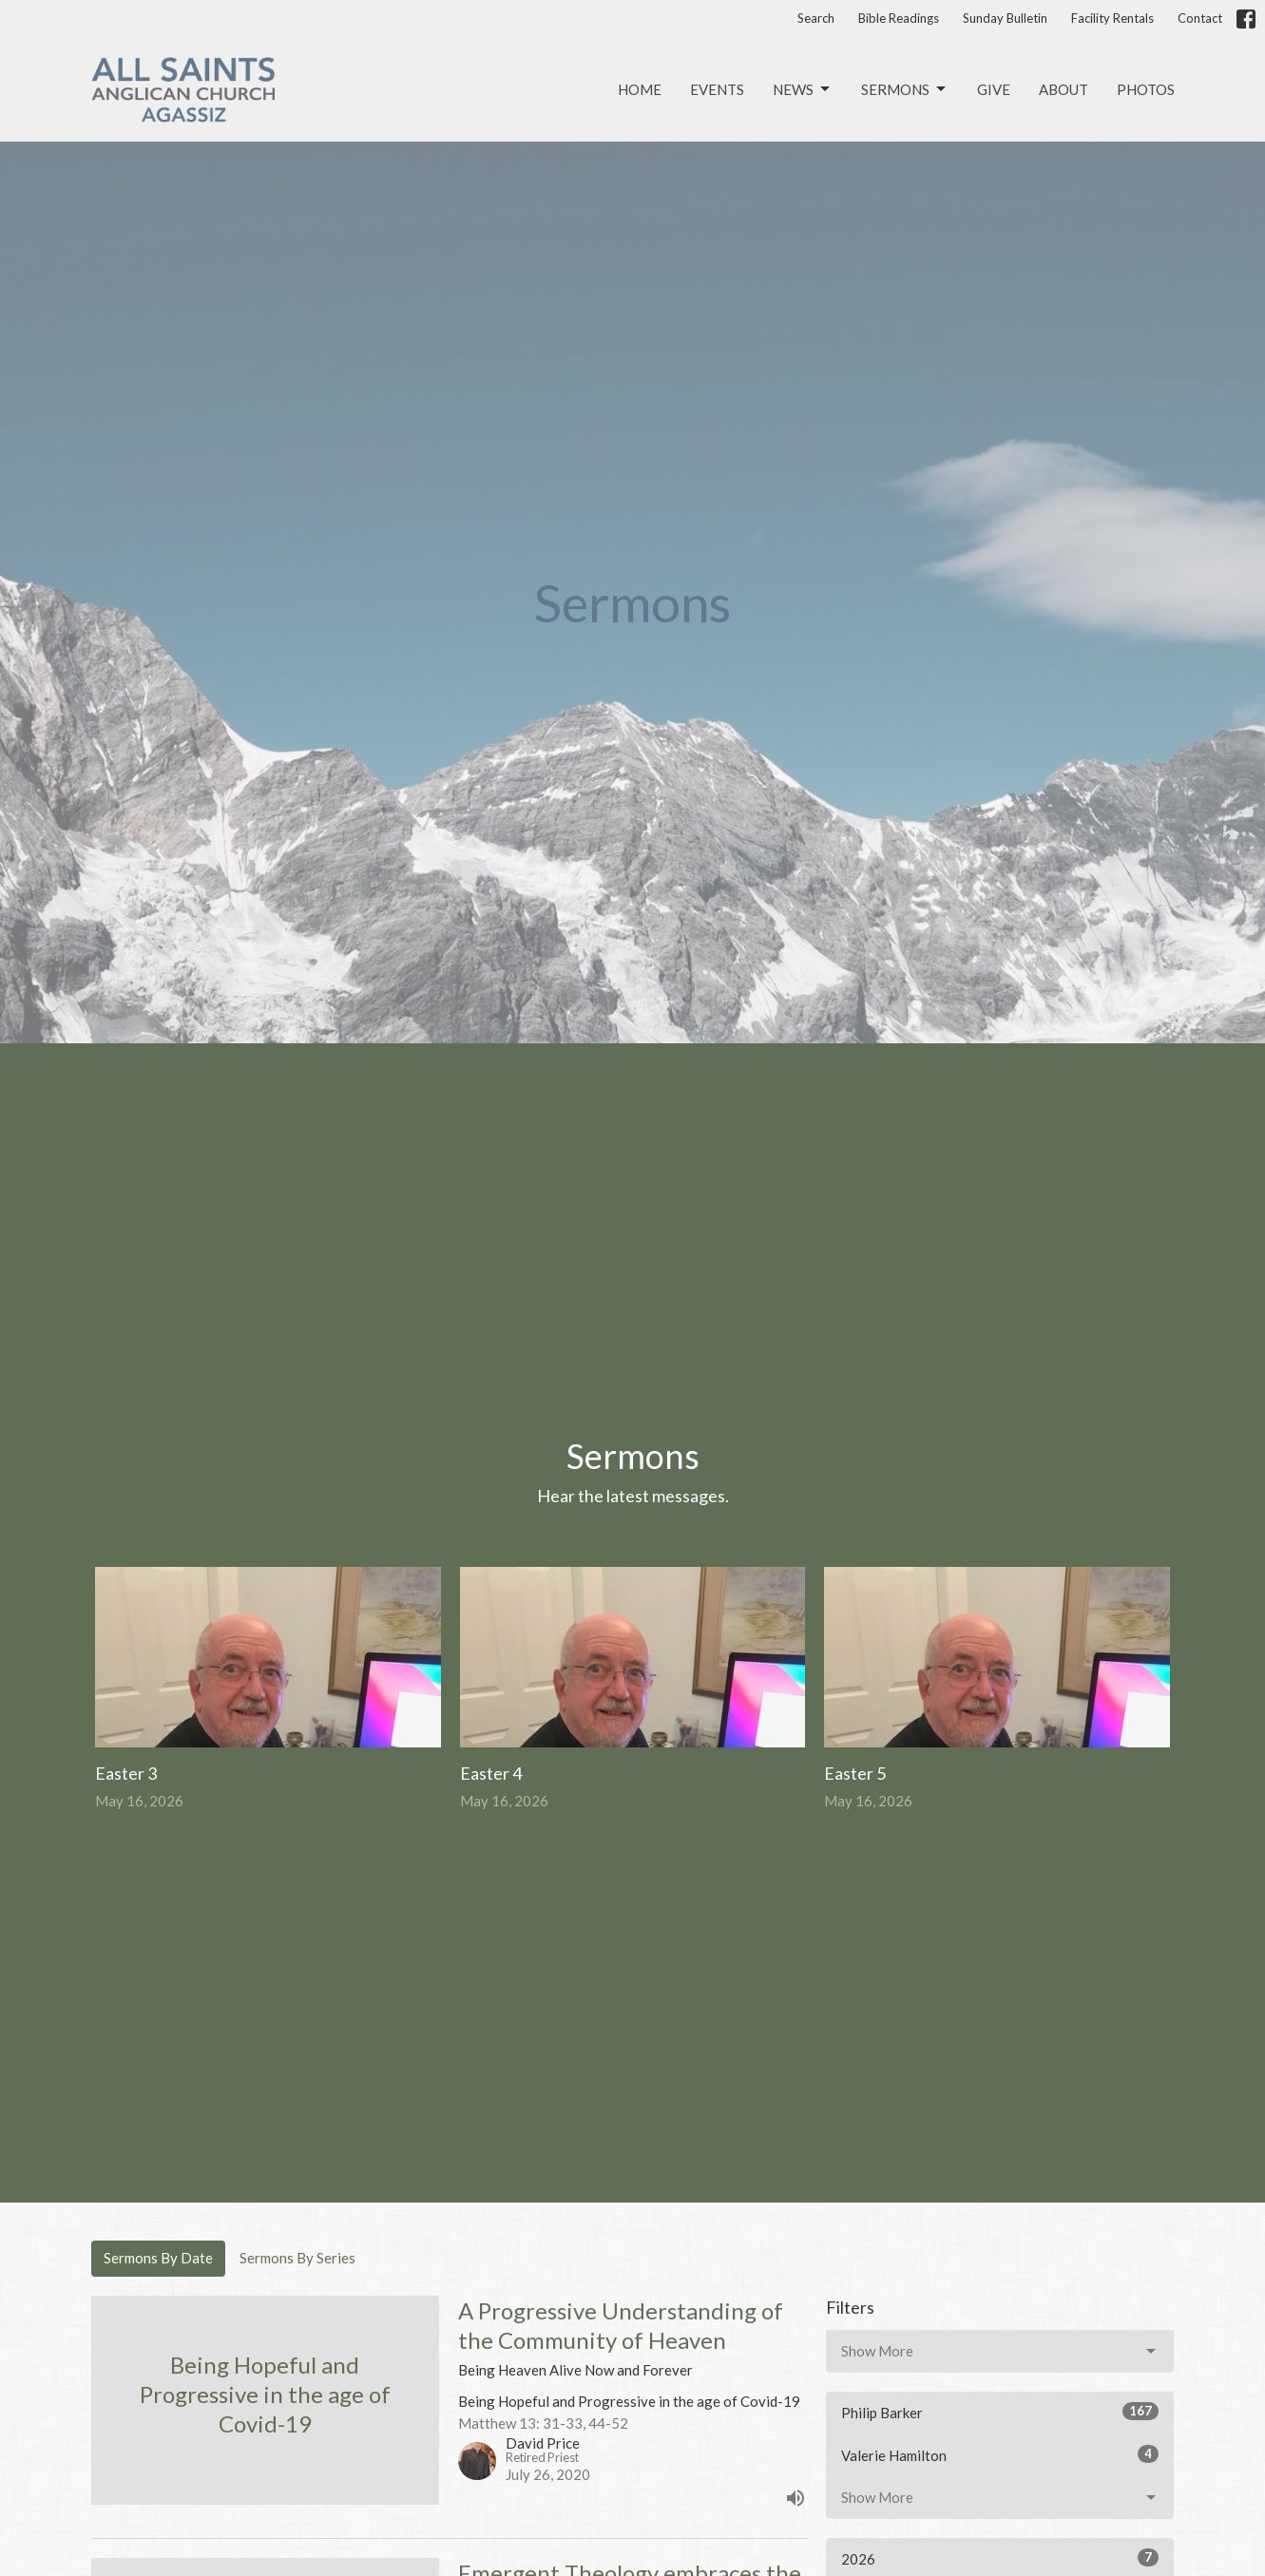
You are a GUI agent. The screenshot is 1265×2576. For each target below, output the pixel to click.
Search (815, 18)
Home (639, 89)
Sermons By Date (158, 2257)
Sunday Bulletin (1005, 18)
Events (717, 89)
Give (993, 89)
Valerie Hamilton (1000, 2454)
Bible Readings (898, 18)
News (803, 89)
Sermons (905, 89)
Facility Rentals (1112, 18)
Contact (1200, 18)
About (1063, 89)
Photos (1146, 89)
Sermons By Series (297, 2257)
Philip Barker (1000, 2411)
